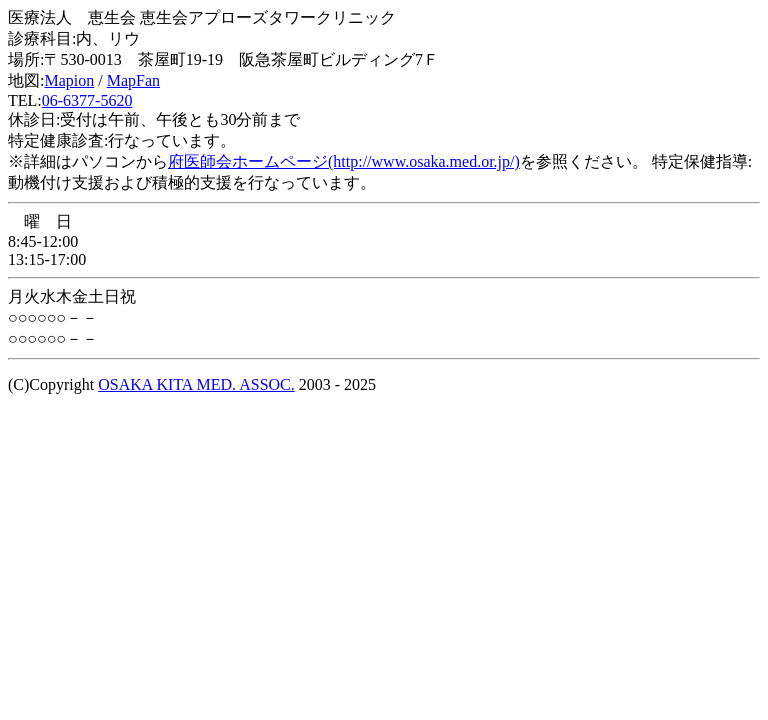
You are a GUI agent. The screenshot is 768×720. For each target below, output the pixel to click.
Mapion (69, 80)
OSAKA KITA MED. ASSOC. (196, 384)
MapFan (133, 80)
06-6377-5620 (87, 100)
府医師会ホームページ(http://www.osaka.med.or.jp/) (344, 161)
